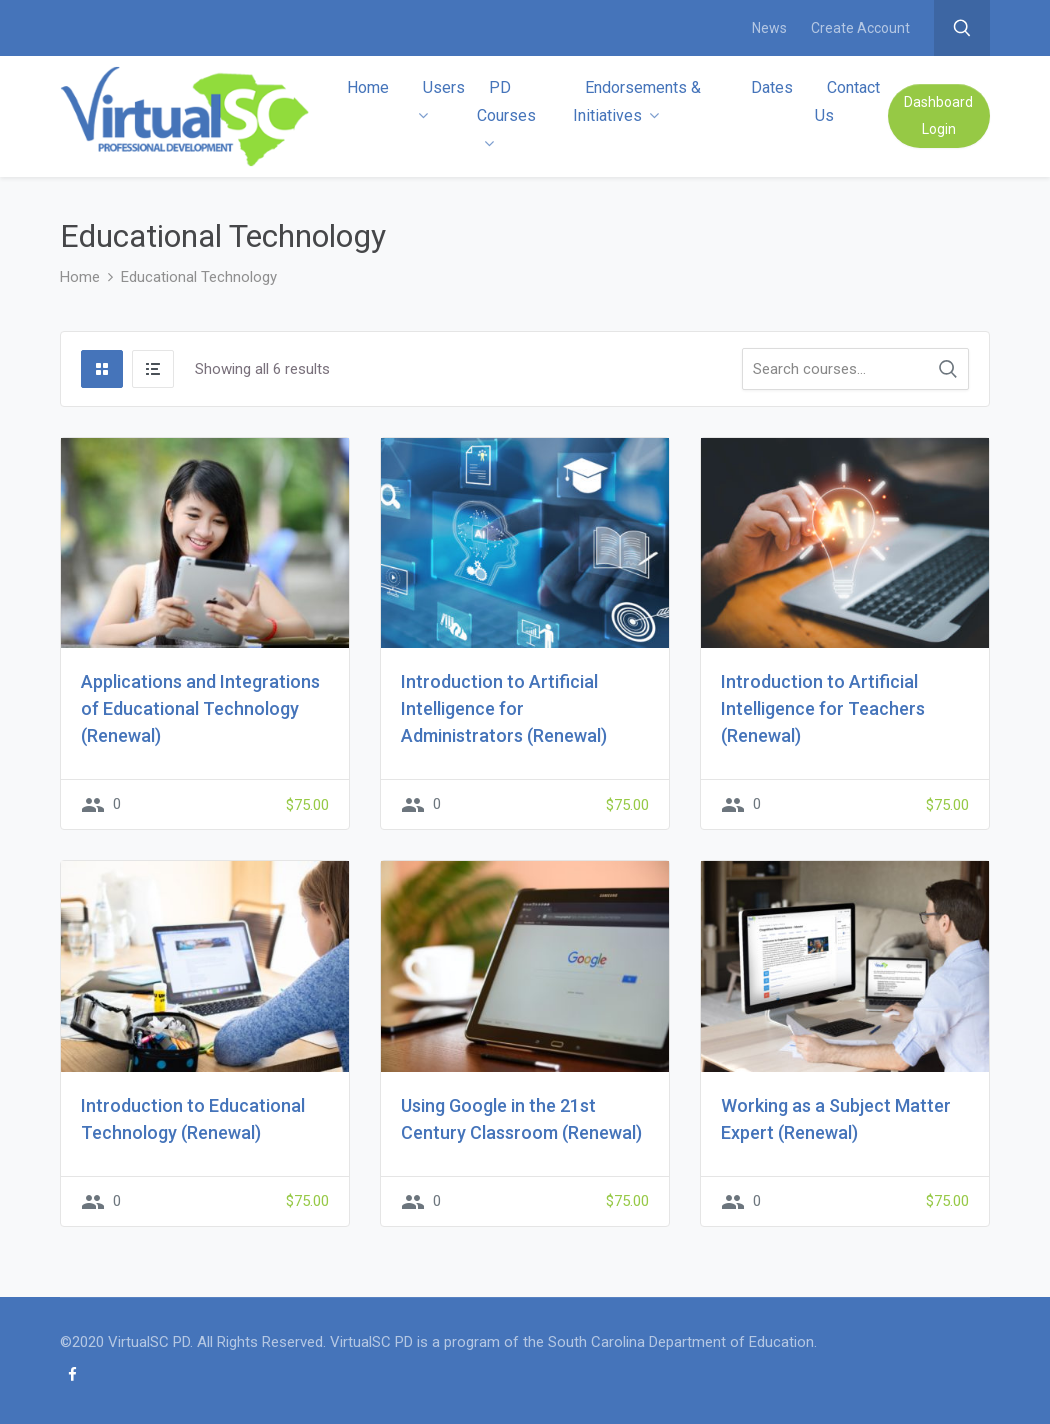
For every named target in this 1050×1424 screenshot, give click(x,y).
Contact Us (847, 101)
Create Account (860, 28)
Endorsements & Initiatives (637, 101)
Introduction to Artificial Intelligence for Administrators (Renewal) (504, 708)
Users (441, 100)
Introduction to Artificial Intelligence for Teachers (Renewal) (823, 708)
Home (368, 87)
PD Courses (506, 114)
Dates (772, 87)
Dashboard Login (938, 115)
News (769, 28)
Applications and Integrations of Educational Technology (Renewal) (200, 708)
